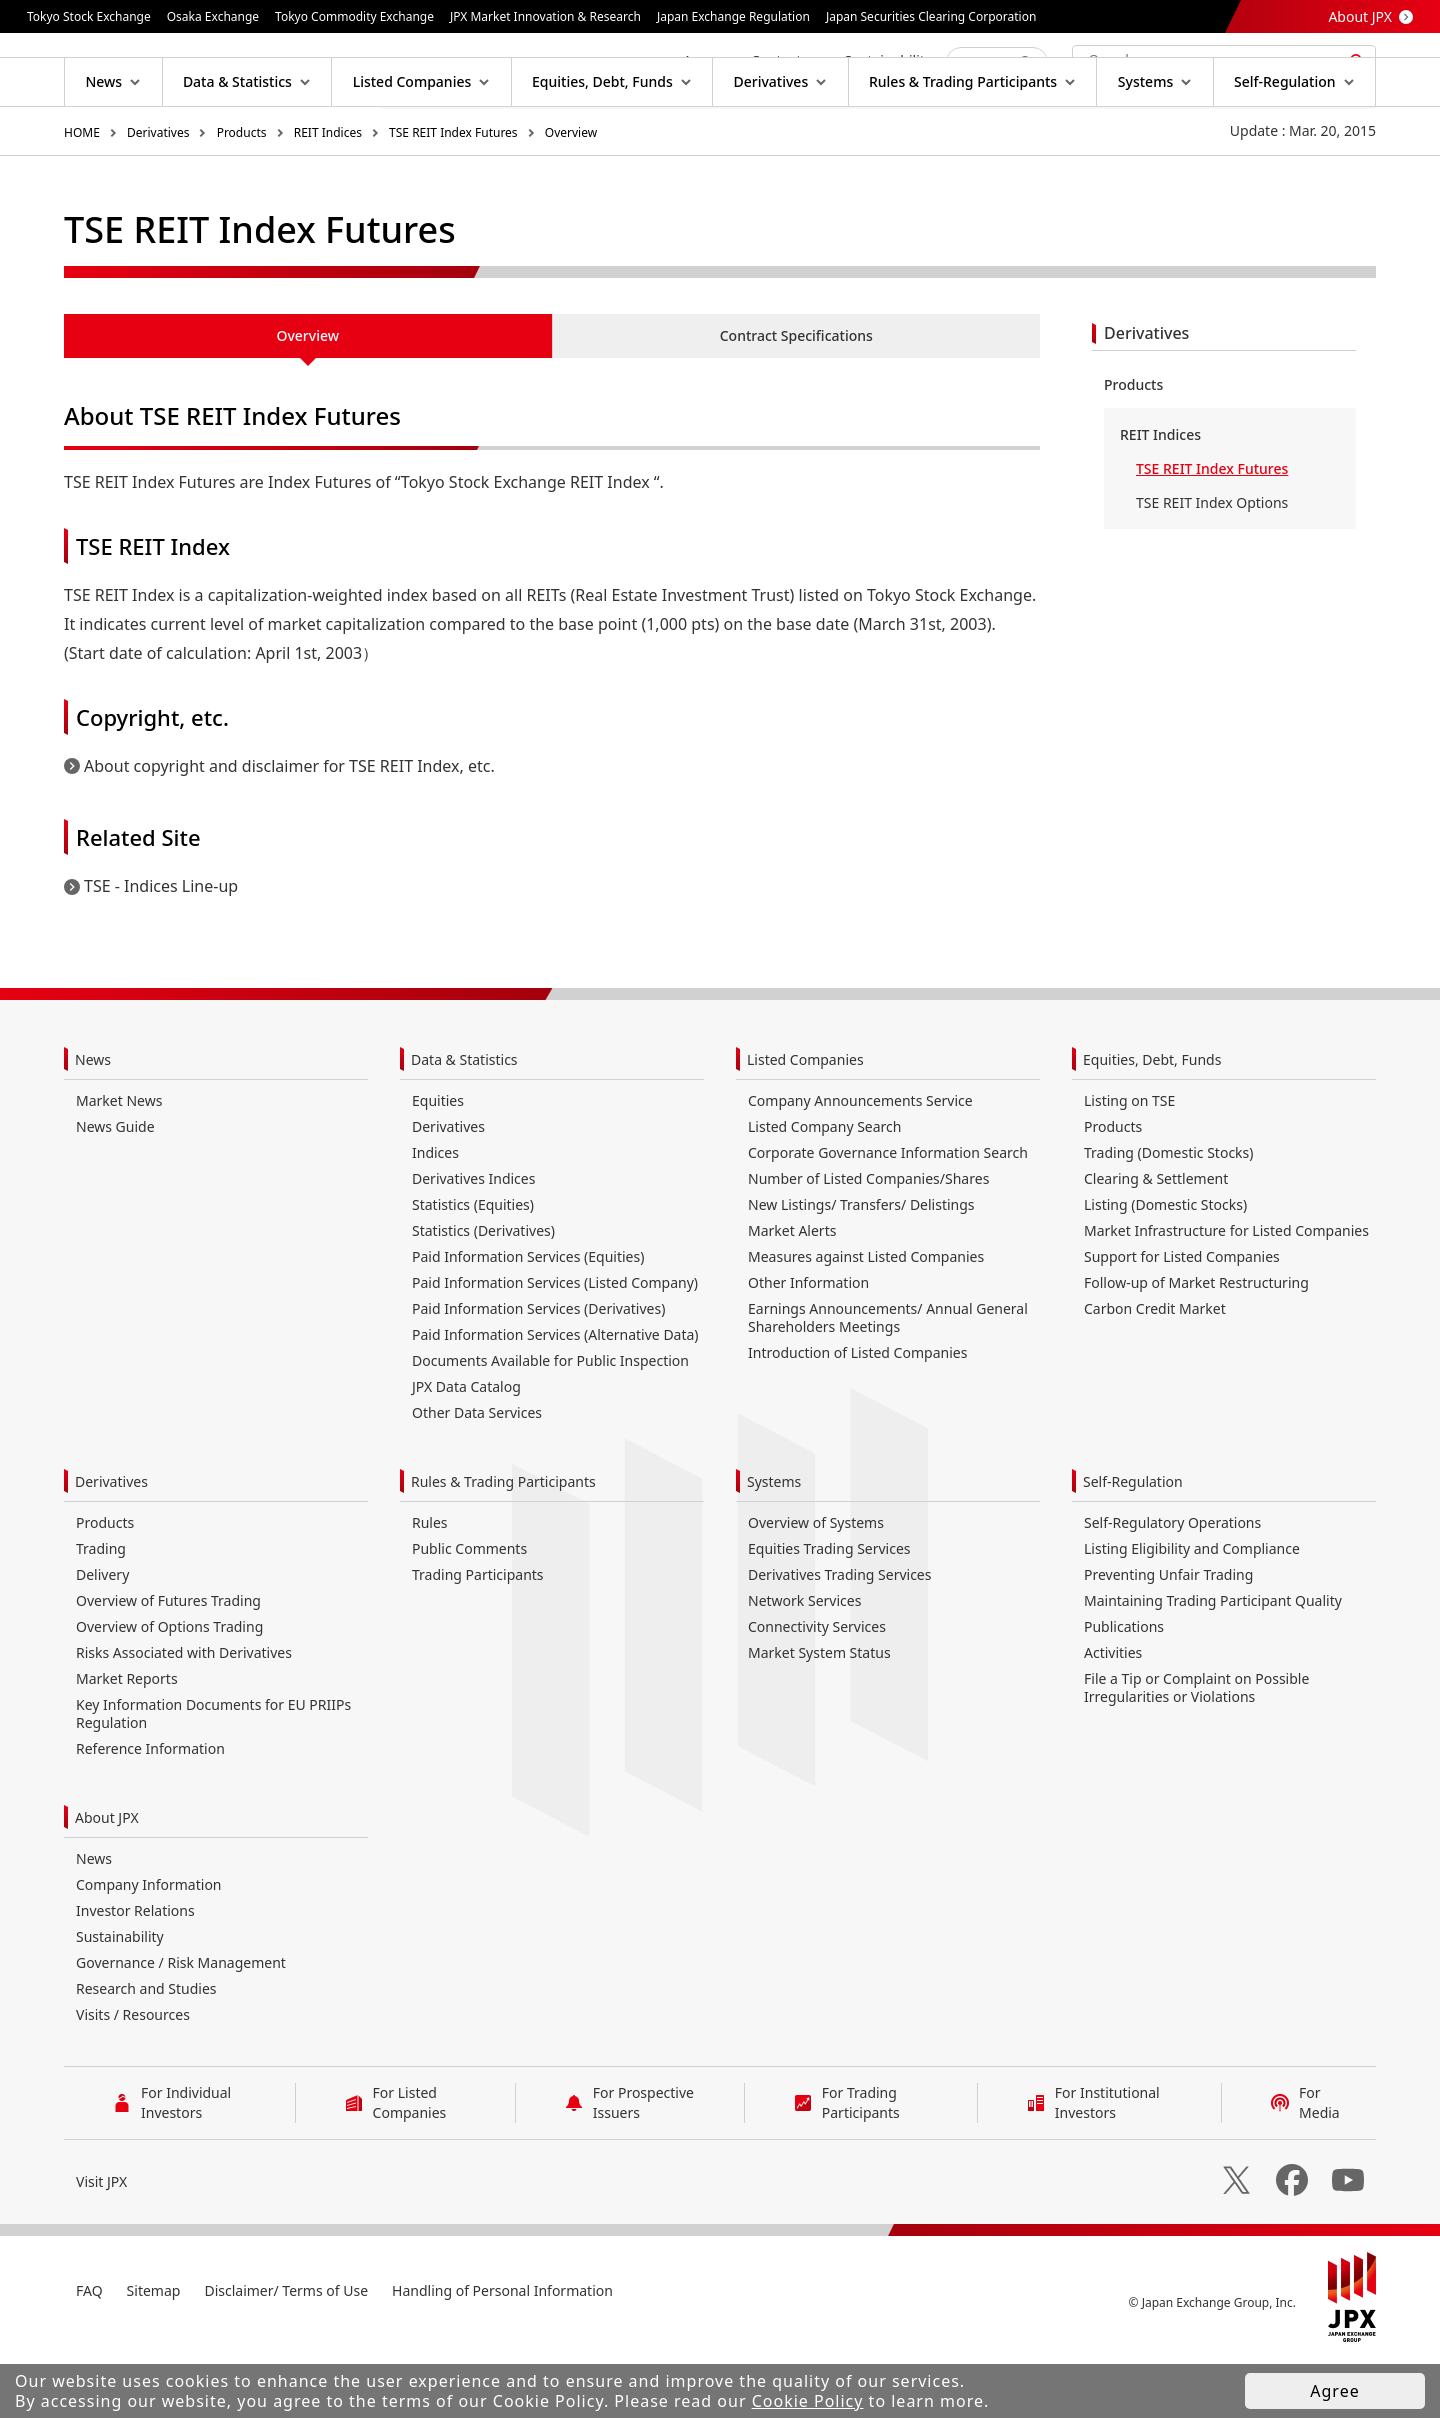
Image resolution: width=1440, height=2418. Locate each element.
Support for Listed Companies (1182, 1320)
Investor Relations (135, 1974)
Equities (438, 1164)
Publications (1124, 1690)
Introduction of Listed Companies (857, 1416)
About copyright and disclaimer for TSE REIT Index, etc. (289, 830)
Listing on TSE (1129, 1164)
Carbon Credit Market (1155, 1372)
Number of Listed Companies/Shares (868, 1242)
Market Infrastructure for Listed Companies (1226, 1294)
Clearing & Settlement (1156, 1242)
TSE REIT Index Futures (453, 196)
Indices (435, 1216)
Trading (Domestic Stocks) (1168, 1216)
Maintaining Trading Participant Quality (1213, 1664)
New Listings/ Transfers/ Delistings (861, 1268)
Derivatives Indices (473, 1242)
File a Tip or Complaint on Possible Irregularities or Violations (1196, 1751)
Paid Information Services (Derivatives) (538, 1372)
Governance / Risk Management (181, 2026)
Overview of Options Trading (169, 1690)
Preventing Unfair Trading (1168, 1638)
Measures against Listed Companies (866, 1320)
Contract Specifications (796, 399)
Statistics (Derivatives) (483, 1294)
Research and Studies (146, 2052)
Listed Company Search (824, 1190)
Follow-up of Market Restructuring (1196, 1346)
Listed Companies (805, 1123)
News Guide (115, 1190)
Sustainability (120, 2000)
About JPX (1360, 16)
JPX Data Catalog (466, 1450)
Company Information (149, 1948)
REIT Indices (328, 196)
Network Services (804, 1664)
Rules (430, 1586)
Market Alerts (792, 1294)
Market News (119, 1164)
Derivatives (158, 196)
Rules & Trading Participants (503, 1545)
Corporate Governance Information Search (888, 1216)
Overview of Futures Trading (168, 1664)
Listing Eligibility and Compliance (1192, 1612)
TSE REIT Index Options (1212, 566)
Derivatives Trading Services (839, 1638)
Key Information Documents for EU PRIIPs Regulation (213, 1777)
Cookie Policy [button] (808, 2401)
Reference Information (150, 1812)
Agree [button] (1334, 2391)
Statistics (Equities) (473, 1268)
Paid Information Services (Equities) (528, 1320)
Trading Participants (478, 1638)
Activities (1113, 1716)
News (93, 1123)
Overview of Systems (816, 1586)
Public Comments (469, 1612)
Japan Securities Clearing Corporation (931, 16)
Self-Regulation (1133, 1545)
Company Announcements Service (860, 1164)
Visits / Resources (133, 2078)
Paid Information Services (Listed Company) (555, 1346)
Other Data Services (477, 1476)
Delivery (102, 1638)
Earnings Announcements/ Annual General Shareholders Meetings (888, 1381)
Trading (101, 1612)
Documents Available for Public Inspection (550, 1424)
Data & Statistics (464, 1123)
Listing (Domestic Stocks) (1165, 1268)
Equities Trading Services (829, 1612)
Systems (774, 1545)
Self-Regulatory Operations (1172, 1586)
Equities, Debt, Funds (1152, 1123)
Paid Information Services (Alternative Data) (555, 1398)
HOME (82, 196)
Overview (571, 196)
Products (242, 196)
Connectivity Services (817, 1690)
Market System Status (819, 1716)
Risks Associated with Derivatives (184, 1716)
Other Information (808, 1346)
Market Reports (127, 1742)
